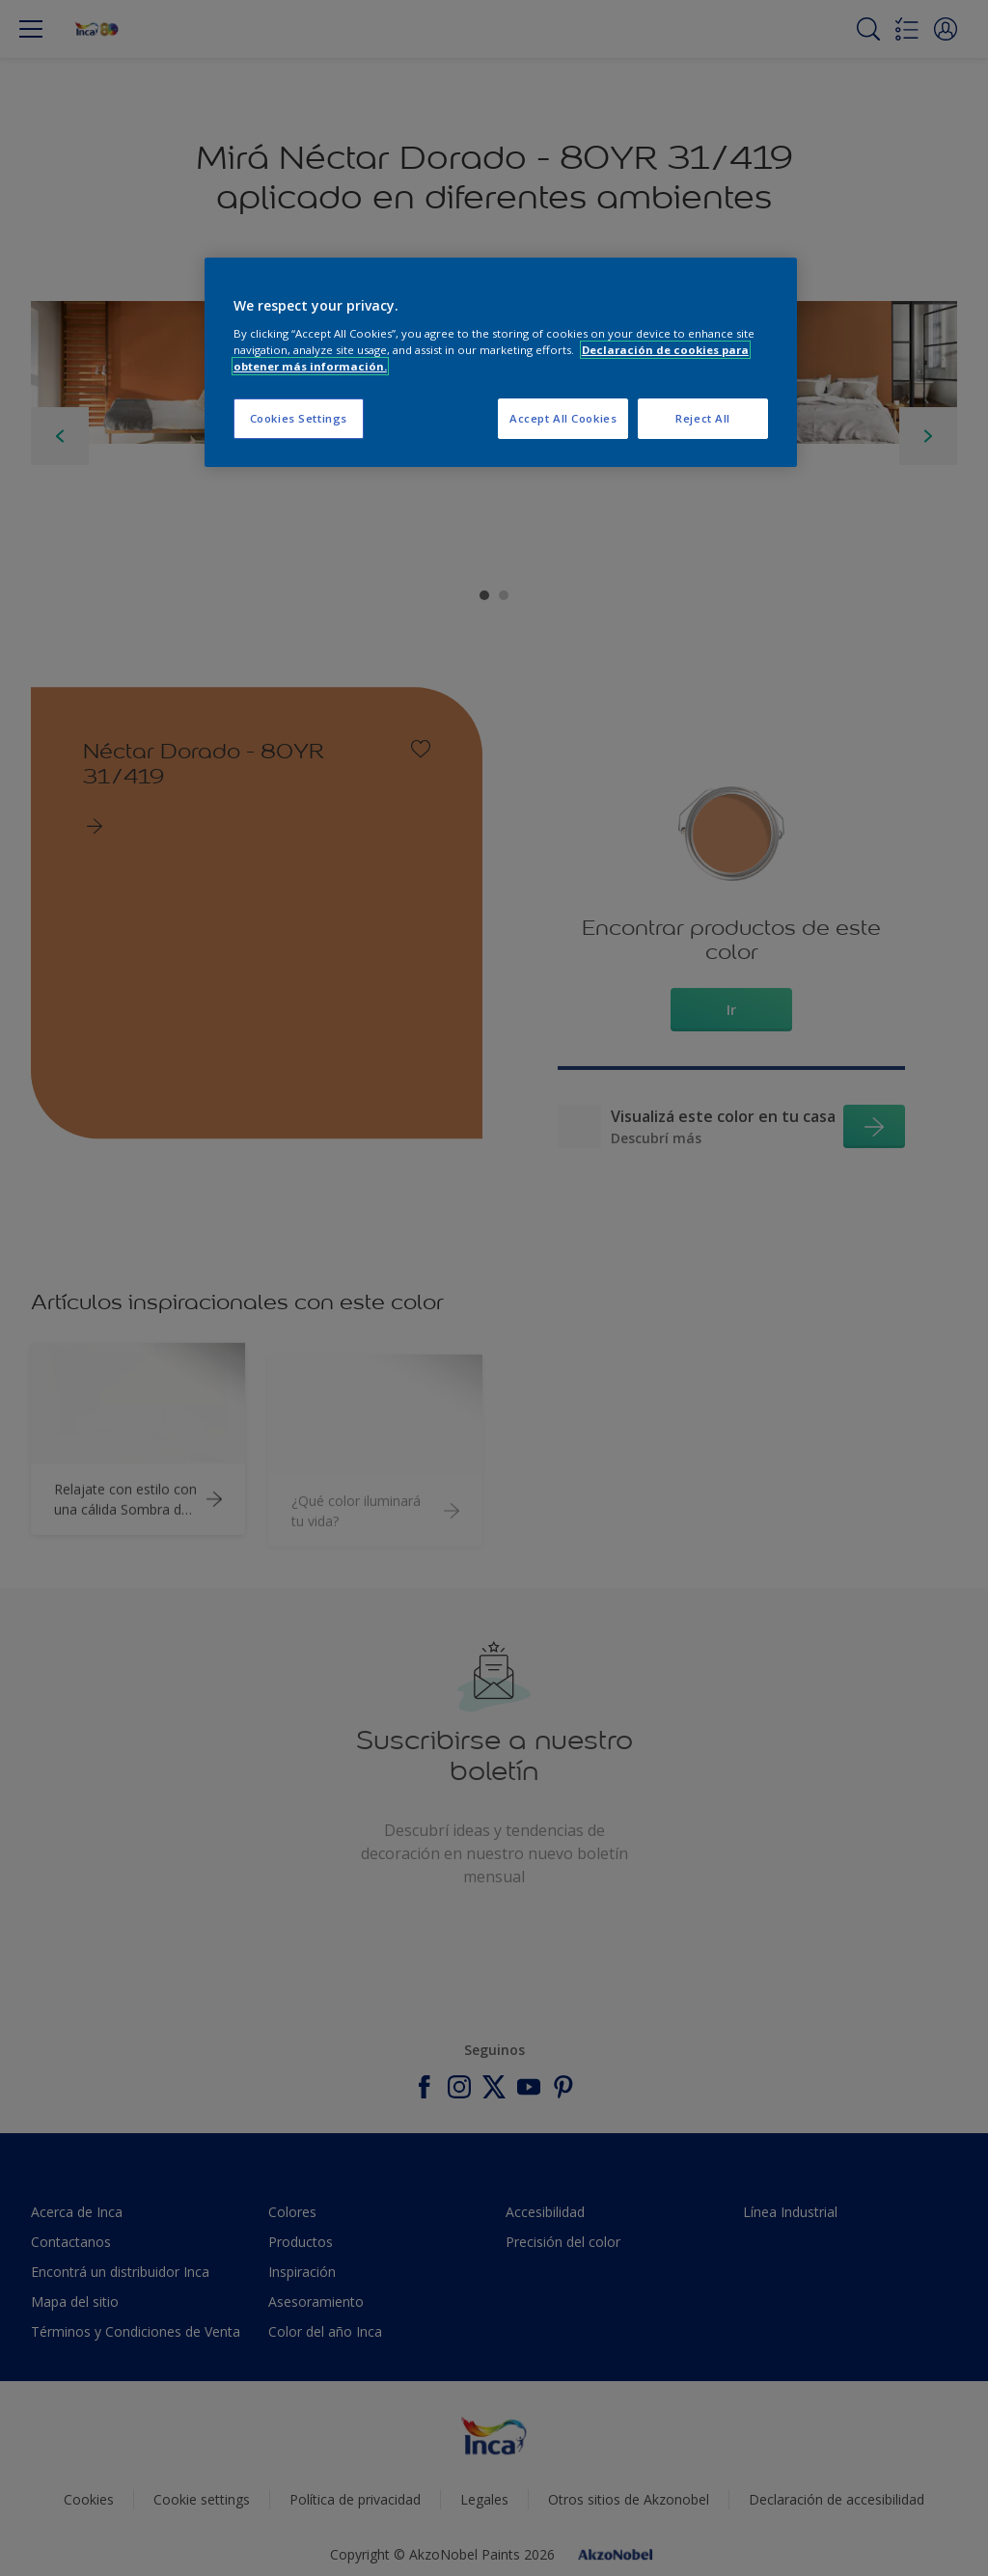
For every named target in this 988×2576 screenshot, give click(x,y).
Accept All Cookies (563, 418)
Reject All (702, 418)
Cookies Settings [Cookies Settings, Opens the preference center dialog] (298, 418)
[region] (501, 362)
